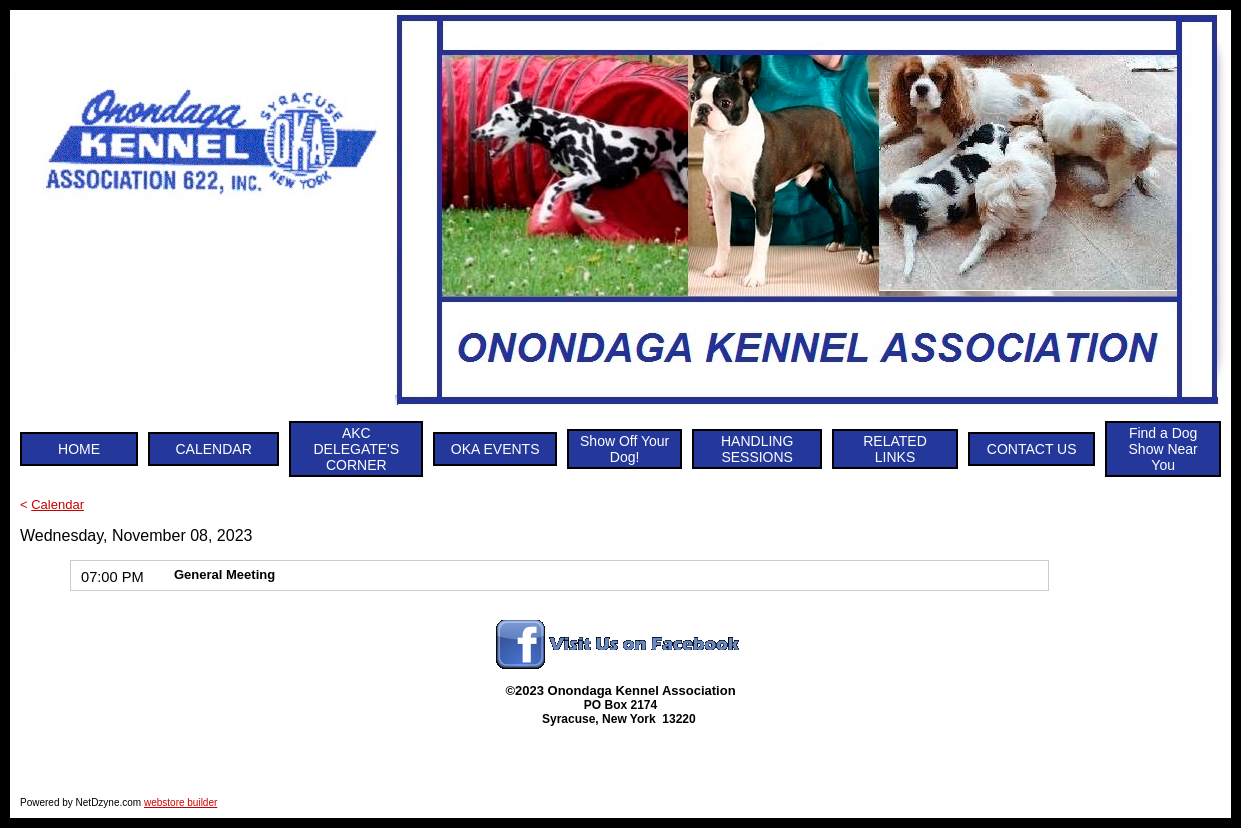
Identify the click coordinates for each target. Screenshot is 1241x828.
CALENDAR (214, 449)
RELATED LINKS (895, 449)
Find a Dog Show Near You (1163, 449)
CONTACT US (1032, 449)
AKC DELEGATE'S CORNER (356, 449)
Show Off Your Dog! (624, 449)
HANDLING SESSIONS (757, 449)
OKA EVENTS (495, 449)
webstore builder (180, 802)
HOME (79, 449)
